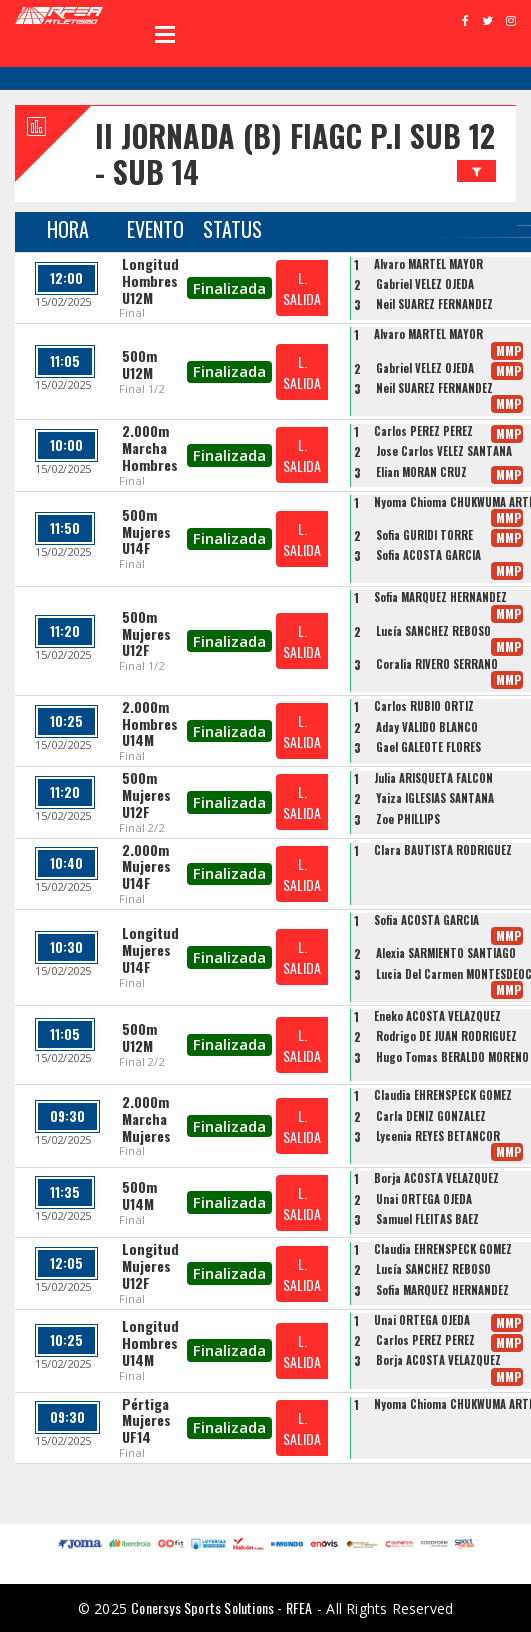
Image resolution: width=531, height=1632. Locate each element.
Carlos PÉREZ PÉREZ (423, 431)
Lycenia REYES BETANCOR (438, 1136)
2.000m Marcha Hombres (150, 447)
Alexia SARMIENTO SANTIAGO (446, 953)
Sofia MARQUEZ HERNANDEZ (440, 597)
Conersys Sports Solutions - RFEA (221, 1607)
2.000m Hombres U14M (150, 723)
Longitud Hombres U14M (150, 1342)
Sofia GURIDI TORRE (424, 535)
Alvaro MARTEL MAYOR (428, 264)
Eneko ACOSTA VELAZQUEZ (437, 1016)
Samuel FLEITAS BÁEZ (427, 1219)
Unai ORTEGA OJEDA (424, 1199)
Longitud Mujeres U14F (150, 949)
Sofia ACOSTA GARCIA (428, 555)
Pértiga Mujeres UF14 (146, 1420)
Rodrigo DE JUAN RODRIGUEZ (446, 1036)
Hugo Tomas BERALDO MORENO (452, 1057)
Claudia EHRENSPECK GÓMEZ (443, 1095)
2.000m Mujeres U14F (146, 866)
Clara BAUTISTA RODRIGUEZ (443, 850)
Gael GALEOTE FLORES (428, 747)
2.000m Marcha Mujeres (146, 1118)
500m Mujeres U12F (146, 633)
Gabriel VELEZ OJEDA (425, 284)
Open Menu (165, 34)
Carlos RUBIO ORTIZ (424, 706)
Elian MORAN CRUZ (421, 472)
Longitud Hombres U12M (150, 280)
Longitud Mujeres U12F (150, 1265)
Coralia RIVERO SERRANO (437, 664)
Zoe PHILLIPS (408, 819)
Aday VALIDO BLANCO (427, 727)
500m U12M (139, 364)
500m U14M (139, 1195)
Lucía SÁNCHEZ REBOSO (433, 631)
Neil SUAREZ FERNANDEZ (434, 304)
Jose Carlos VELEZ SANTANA (444, 451)
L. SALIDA (302, 288)
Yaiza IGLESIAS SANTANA (435, 798)
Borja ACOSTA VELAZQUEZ (436, 1178)
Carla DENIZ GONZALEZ (431, 1116)
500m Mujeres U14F (146, 531)
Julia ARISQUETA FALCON (433, 778)
